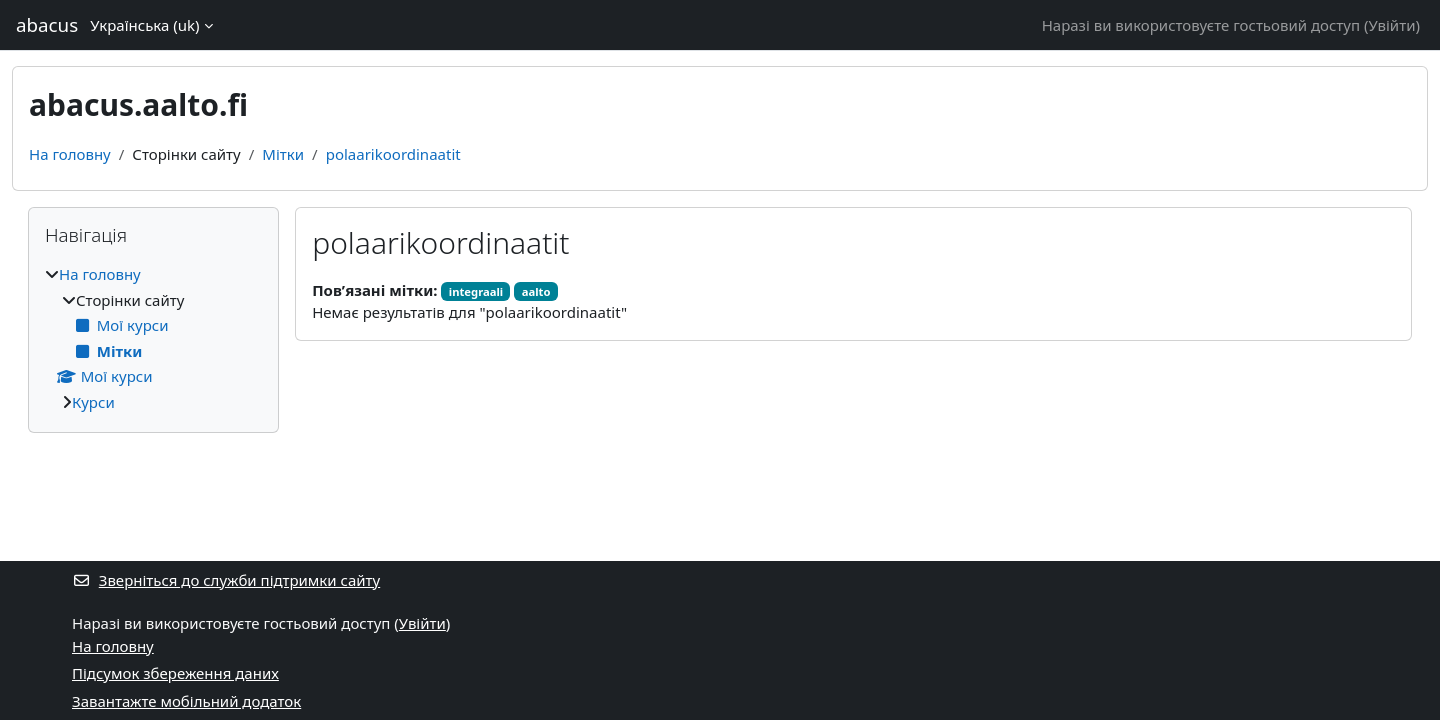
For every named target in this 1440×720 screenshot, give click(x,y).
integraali (476, 291)
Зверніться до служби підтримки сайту (226, 580)
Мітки (283, 154)
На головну (70, 154)
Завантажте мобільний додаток (186, 701)
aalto (536, 291)
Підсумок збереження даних (175, 673)
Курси (93, 402)
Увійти (1391, 25)
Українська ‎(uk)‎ (144, 25)
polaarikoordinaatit (393, 154)
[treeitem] (153, 338)
